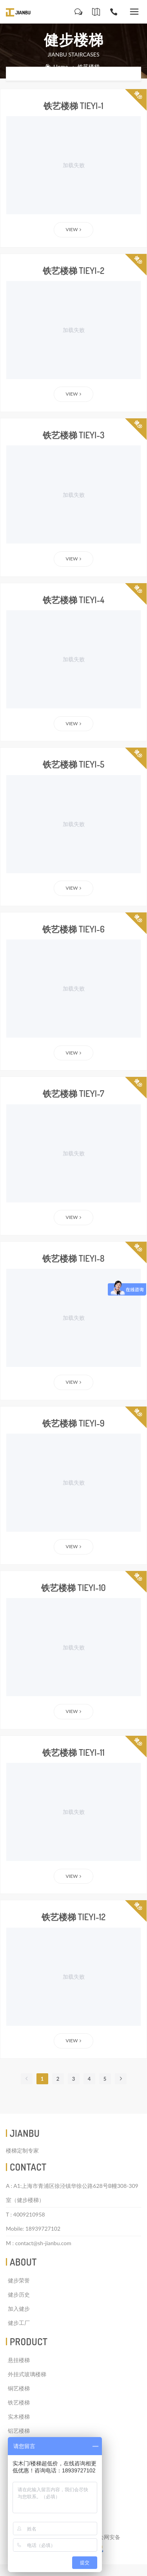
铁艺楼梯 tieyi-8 (73, 1258)
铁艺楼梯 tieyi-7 (73, 1093)
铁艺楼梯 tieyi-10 (73, 1587)
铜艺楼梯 (19, 2388)
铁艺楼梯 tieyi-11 (73, 1752)
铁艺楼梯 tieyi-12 (73, 1916)
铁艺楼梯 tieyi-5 (73, 764)
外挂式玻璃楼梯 (27, 2374)
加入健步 (19, 2308)
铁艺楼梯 (19, 2402)
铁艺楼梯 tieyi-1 (73, 105)
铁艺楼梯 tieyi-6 (73, 928)
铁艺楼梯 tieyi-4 (73, 599)
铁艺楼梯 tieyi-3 (74, 434)
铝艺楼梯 (19, 2430)
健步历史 (19, 2294)
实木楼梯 (19, 2416)
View (74, 229)
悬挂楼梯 (19, 2360)
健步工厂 (19, 2322)
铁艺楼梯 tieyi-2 (73, 270)
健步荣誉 (19, 2280)
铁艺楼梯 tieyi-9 (73, 1423)
